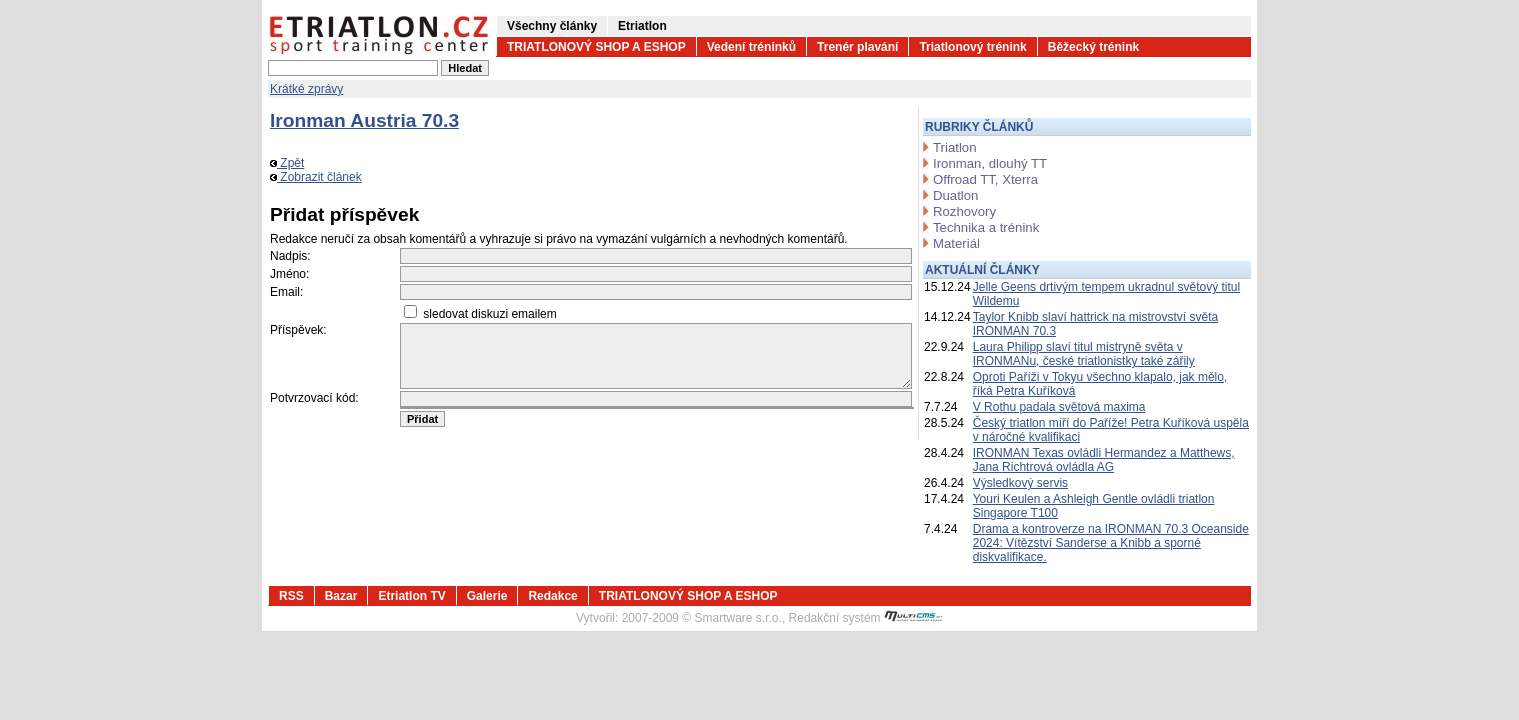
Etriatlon (642, 26)
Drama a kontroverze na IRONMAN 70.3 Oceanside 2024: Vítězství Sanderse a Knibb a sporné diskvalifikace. (1111, 543)
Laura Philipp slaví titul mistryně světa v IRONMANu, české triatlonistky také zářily (1084, 354)
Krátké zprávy (306, 89)
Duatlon (955, 195)
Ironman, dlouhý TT (990, 163)
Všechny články (552, 26)
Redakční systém (866, 618)
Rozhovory (964, 211)
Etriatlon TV (411, 596)
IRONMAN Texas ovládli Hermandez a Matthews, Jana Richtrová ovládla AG (1104, 460)
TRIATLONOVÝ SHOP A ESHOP (596, 47)
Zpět (287, 163)
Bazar (341, 596)
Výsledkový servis (1020, 483)
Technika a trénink (986, 227)
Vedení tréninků (751, 47)
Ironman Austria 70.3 (364, 120)
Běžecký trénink (1093, 47)
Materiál (956, 243)
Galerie (487, 596)
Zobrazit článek (316, 177)
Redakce (552, 596)
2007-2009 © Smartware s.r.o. (702, 618)
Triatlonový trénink (972, 47)
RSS (291, 596)
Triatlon (954, 147)
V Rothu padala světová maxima (1059, 407)
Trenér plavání (857, 47)
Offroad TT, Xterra (985, 179)
